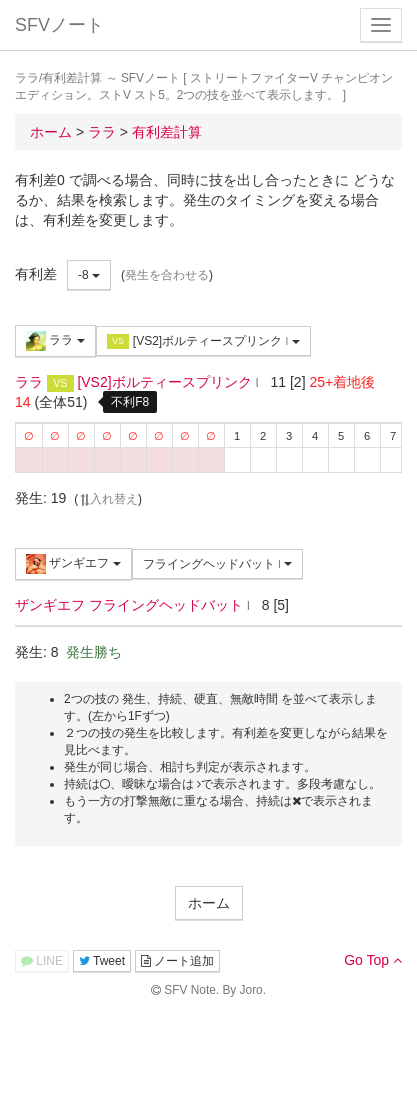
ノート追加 (177, 961)
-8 (89, 275)
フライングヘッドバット (218, 564)
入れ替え (108, 499)
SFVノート (59, 25)
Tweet (102, 961)
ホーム (209, 903)
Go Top (373, 960)
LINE (42, 961)
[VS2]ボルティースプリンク (203, 341)
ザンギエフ (73, 564)
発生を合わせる (167, 275)
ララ (55, 341)
